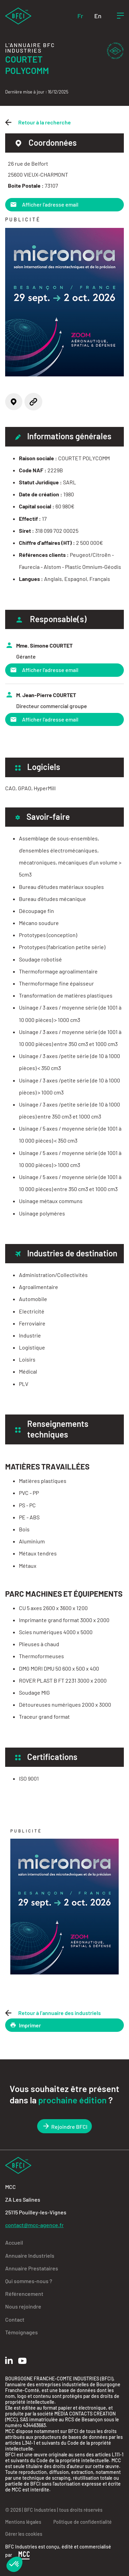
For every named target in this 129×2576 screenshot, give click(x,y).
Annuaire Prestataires (31, 2268)
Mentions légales (23, 2522)
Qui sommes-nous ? (28, 2281)
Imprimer (25, 2025)
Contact (14, 2319)
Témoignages (21, 2332)
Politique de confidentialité (82, 2522)
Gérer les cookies (23, 2534)
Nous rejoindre (23, 2306)
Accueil (14, 2242)
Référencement (24, 2293)
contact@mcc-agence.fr (34, 2225)
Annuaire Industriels (29, 2255)
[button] (14, 2564)
